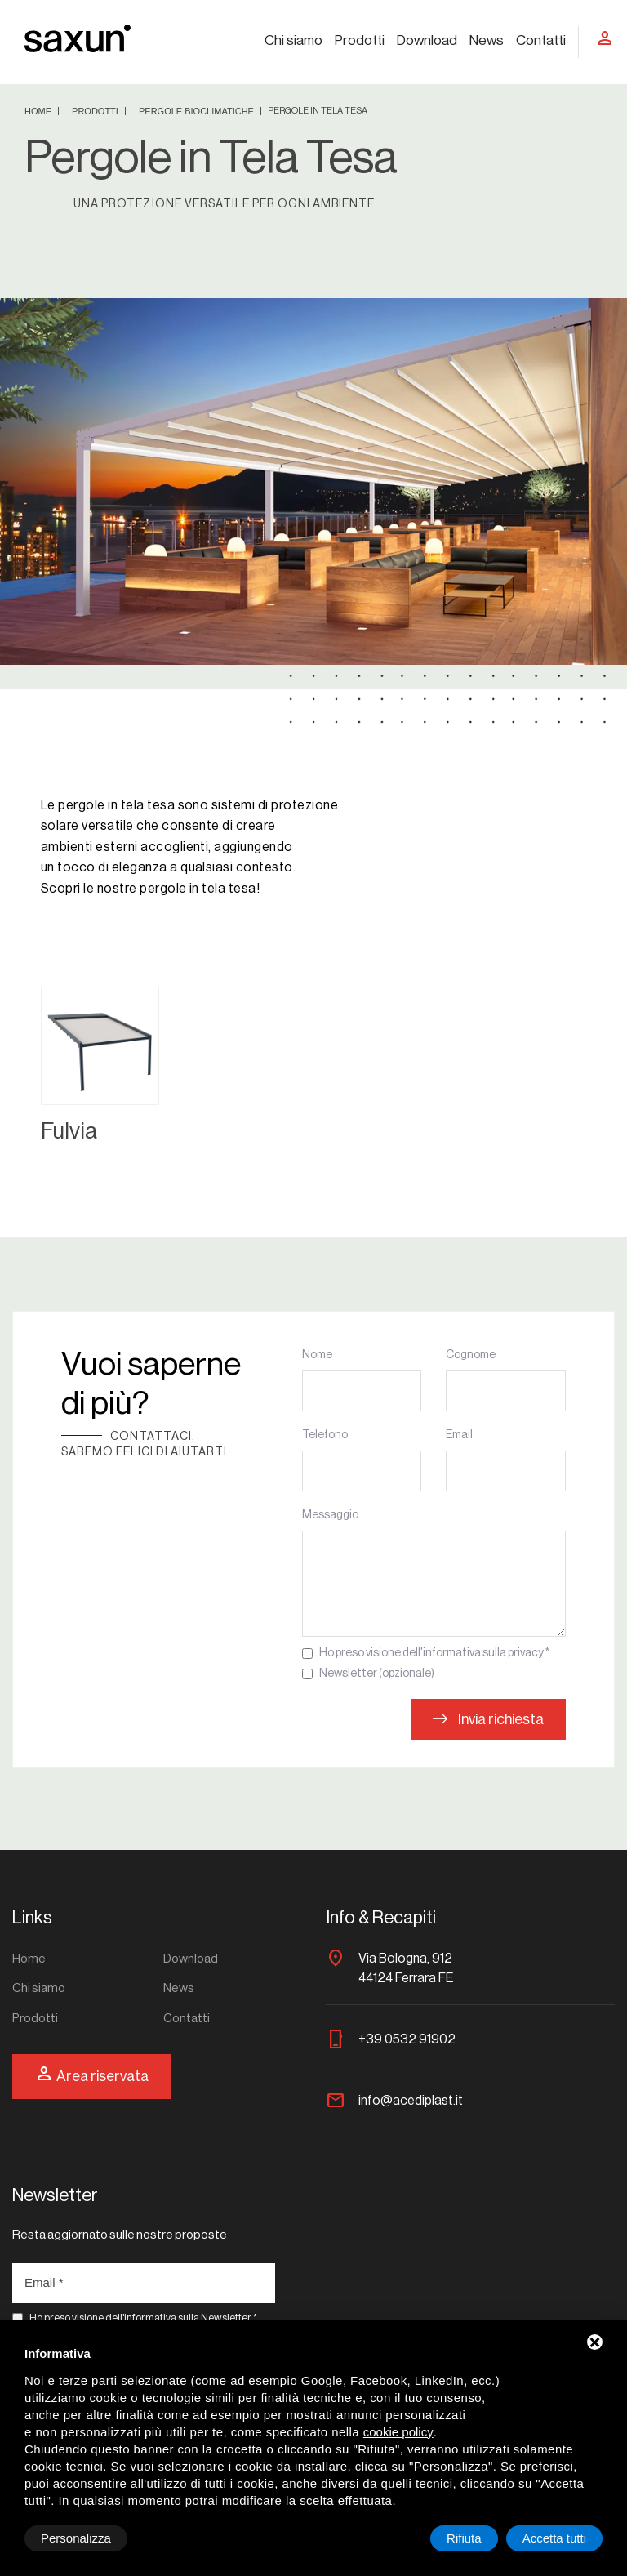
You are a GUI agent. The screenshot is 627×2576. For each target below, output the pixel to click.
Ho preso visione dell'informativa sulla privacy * (434, 1653)
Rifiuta (464, 2538)
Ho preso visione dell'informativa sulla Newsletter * (143, 2317)
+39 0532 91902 (407, 2039)
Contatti (541, 40)
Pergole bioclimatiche (197, 111)
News (486, 40)
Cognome (471, 1355)
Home (39, 111)
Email (459, 1435)
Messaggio (330, 1515)
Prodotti (360, 40)
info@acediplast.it (410, 2100)
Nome (317, 1355)
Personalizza (76, 2538)
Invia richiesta (488, 1719)
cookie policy (398, 2432)
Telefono (325, 1435)
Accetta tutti (554, 2538)
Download (427, 40)
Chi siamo (293, 40)
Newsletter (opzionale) (376, 1673)
